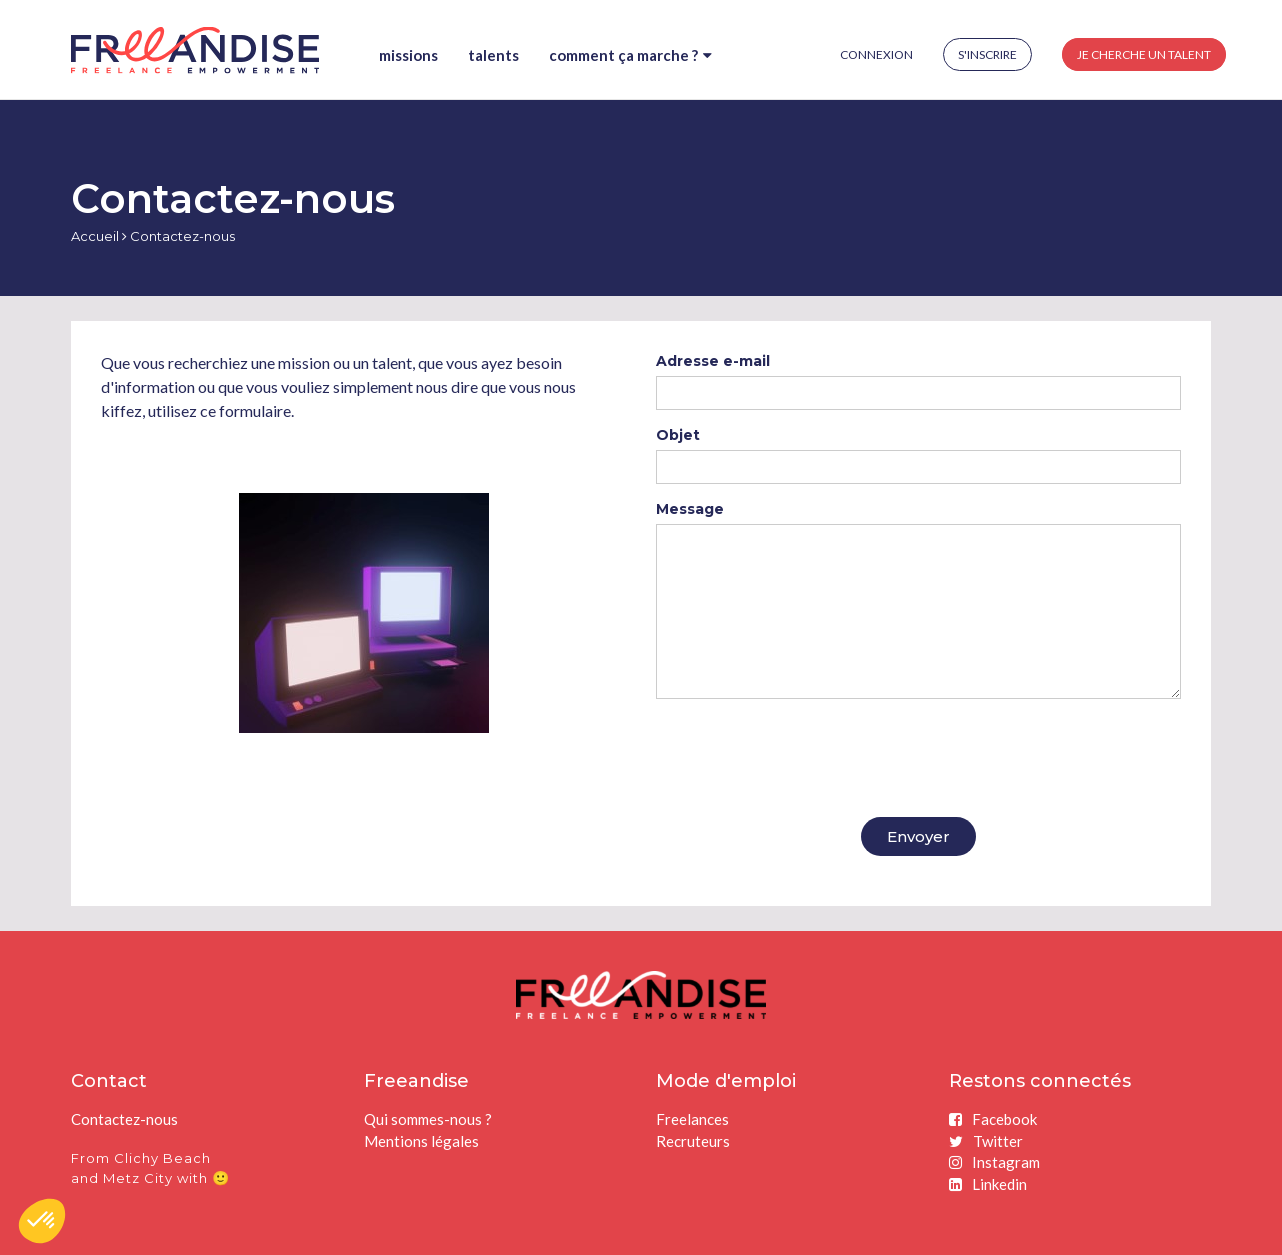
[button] (42, 1221)
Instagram (994, 1162)
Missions (408, 55)
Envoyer (918, 836)
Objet (678, 435)
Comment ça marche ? (630, 55)
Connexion (876, 54)
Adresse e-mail (713, 361)
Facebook (993, 1119)
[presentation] (808, 753)
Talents (493, 55)
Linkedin (988, 1184)
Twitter (986, 1141)
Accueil (95, 236)
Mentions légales (421, 1141)
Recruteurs (693, 1141)
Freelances (692, 1119)
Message (690, 509)
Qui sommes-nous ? (428, 1119)
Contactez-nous (124, 1119)
